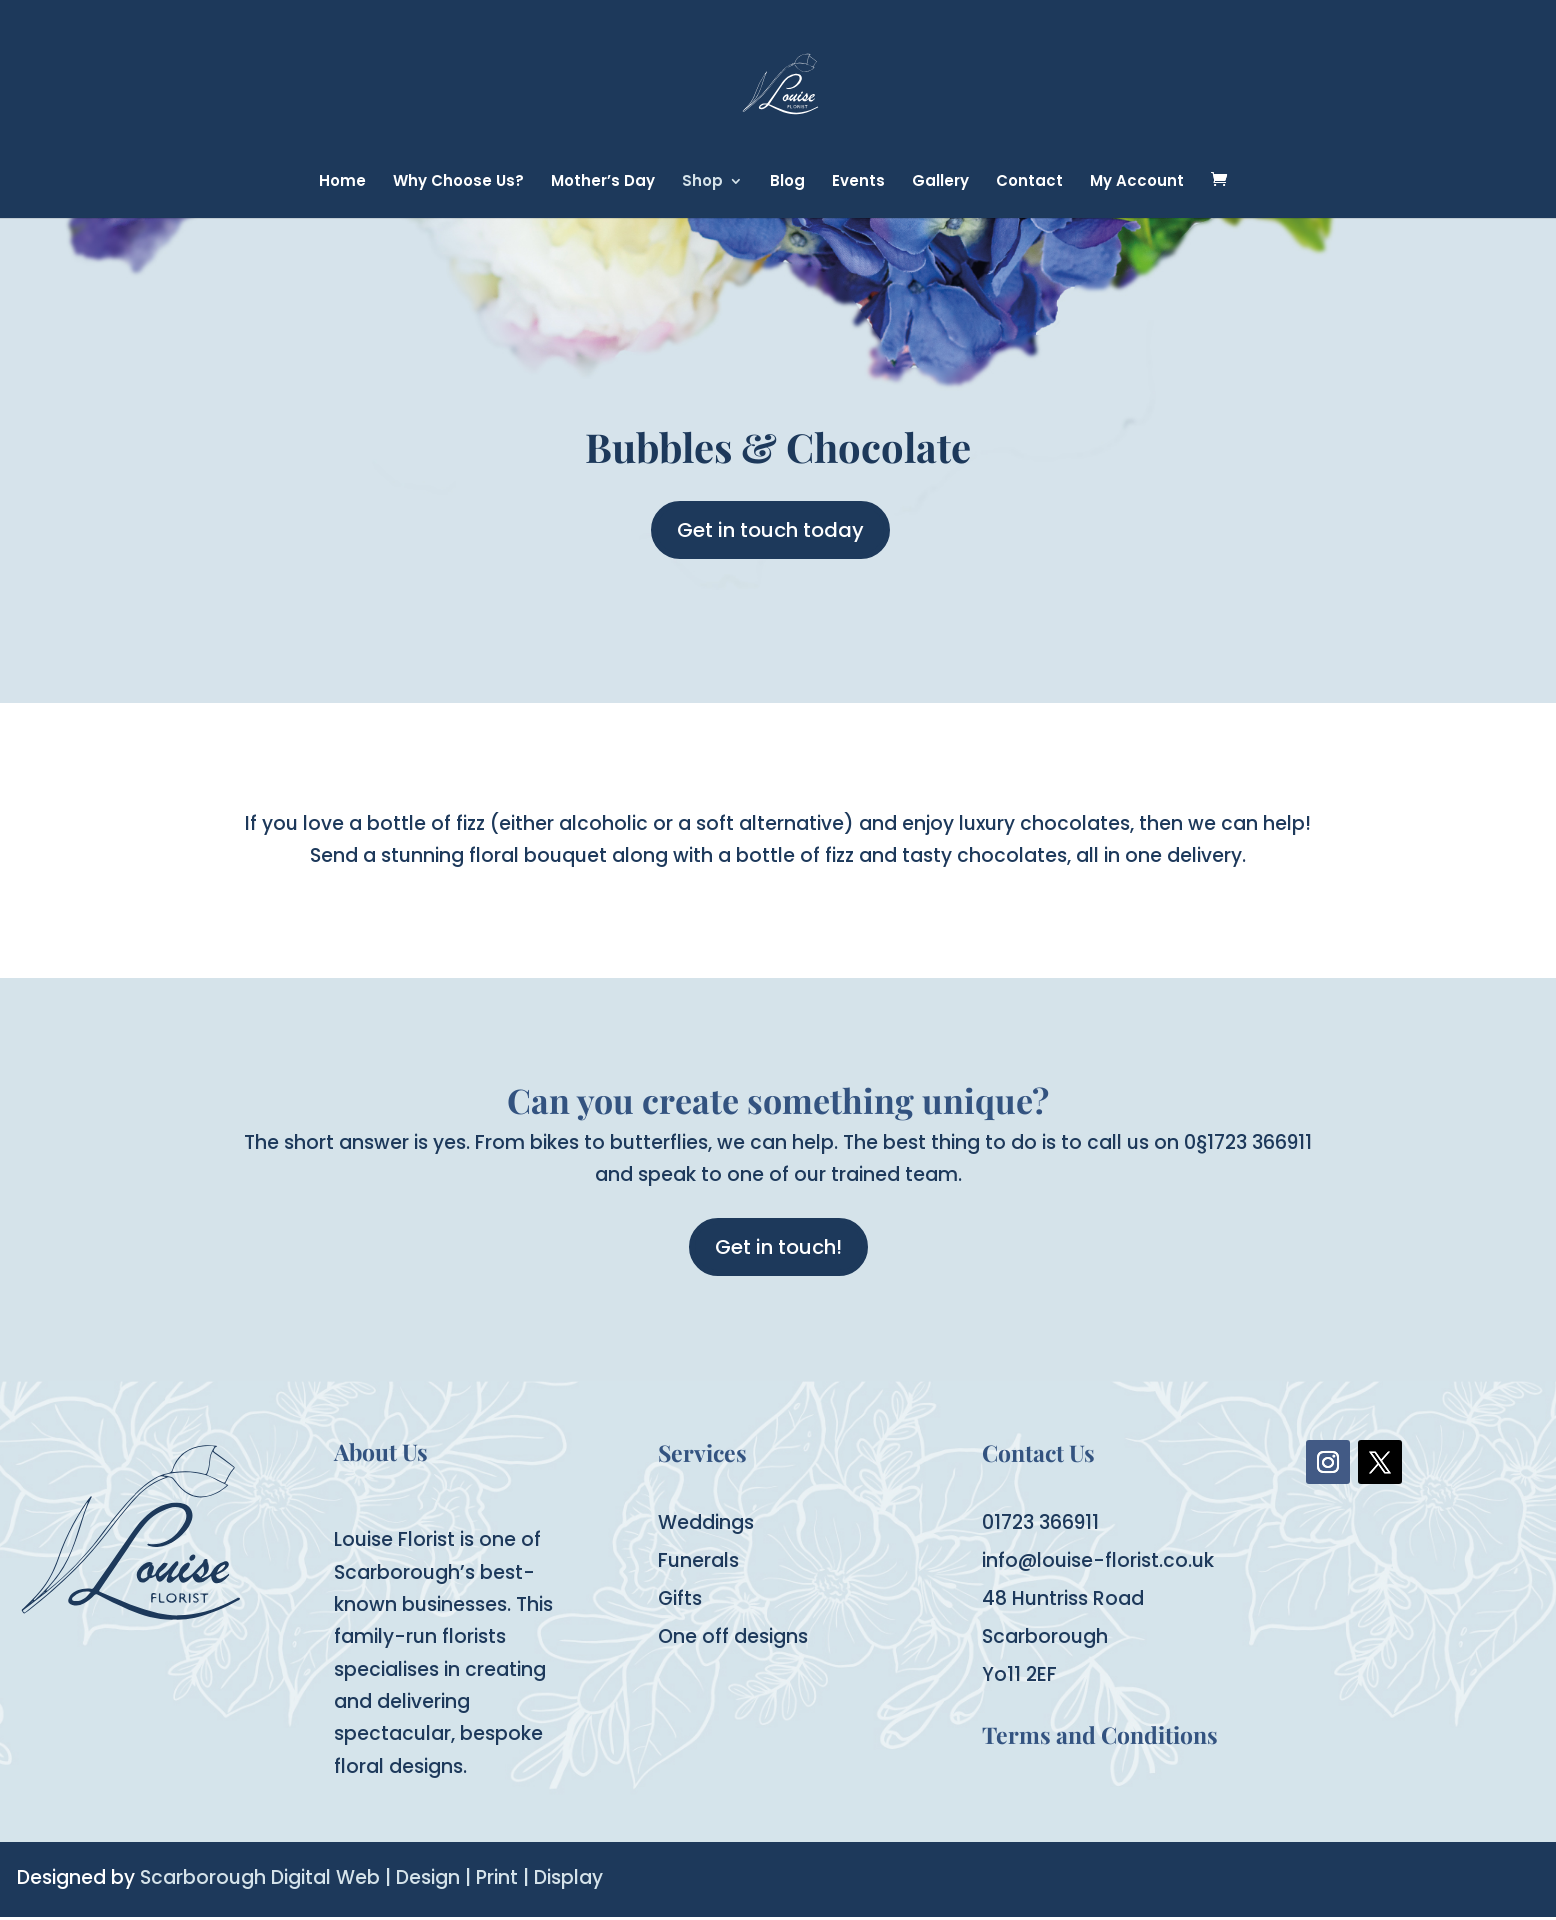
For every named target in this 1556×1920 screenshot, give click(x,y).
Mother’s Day (603, 182)
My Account (1137, 182)
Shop (702, 182)
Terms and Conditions (1100, 1734)
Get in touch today (770, 530)
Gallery (940, 182)
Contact (1029, 182)
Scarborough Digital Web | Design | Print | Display (371, 1877)
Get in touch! (778, 1247)
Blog (787, 182)
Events (858, 182)
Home (342, 182)
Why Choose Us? (458, 182)
